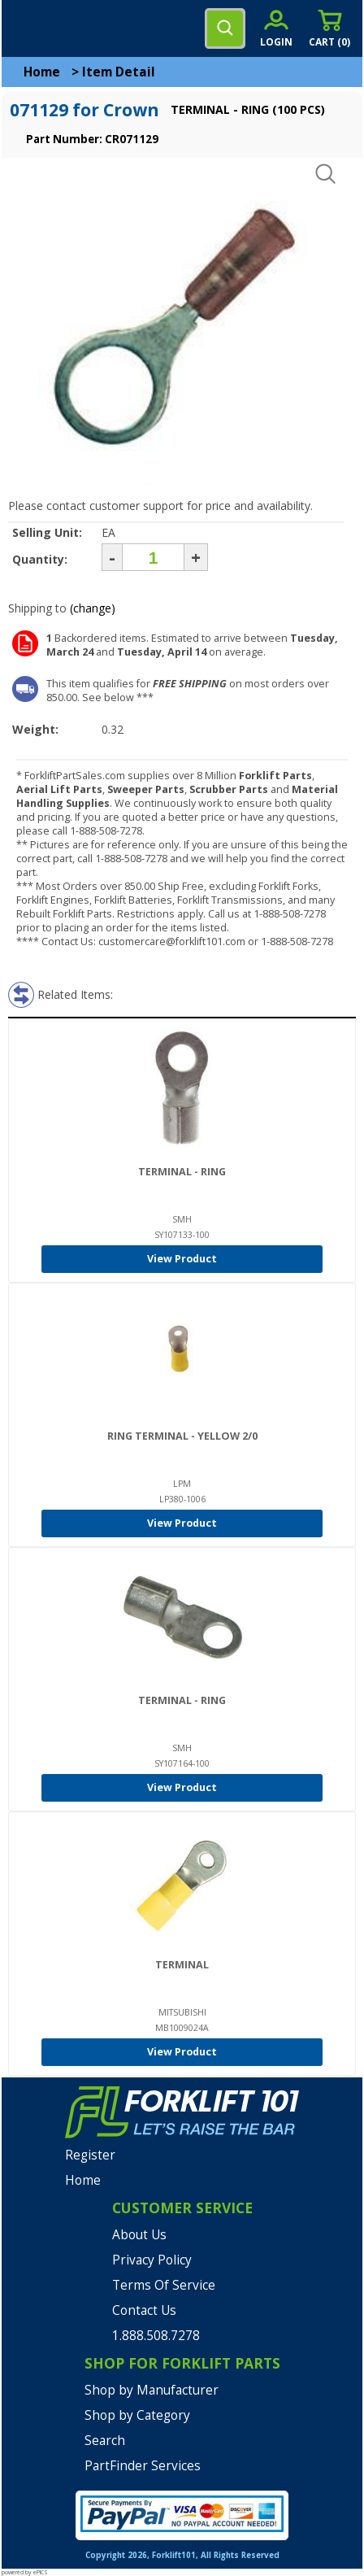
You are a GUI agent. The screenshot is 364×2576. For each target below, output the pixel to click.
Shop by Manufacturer (151, 2390)
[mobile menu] (26, 28)
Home (42, 72)
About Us (139, 2234)
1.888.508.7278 (156, 2335)
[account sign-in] (276, 28)
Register (90, 2155)
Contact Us (144, 2310)
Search (104, 2440)
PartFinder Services (142, 2465)
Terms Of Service (163, 2285)
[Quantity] (153, 557)
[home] (78, 28)
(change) (92, 608)
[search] (225, 28)
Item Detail (118, 72)
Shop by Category (137, 2415)
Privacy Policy (152, 2260)
